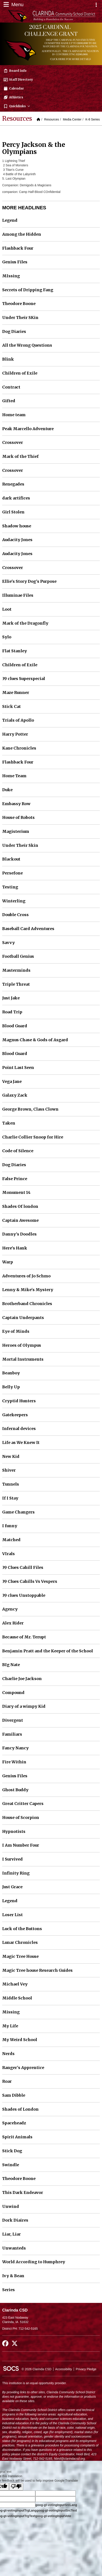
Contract (11, 387)
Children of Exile (19, 373)
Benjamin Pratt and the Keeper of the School (47, 1650)
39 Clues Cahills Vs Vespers (29, 1581)
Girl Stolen (13, 512)
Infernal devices (19, 1428)
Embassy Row (16, 803)
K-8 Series (92, 119)
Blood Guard (14, 1025)
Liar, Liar (11, 2234)
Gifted (8, 400)
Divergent (12, 1720)
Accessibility (63, 2369)
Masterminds (16, 970)
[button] (51, 106)
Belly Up (11, 1386)
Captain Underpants (23, 1317)
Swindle (10, 2164)
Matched (11, 1539)
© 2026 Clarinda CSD (36, 2369)
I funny (9, 1525)
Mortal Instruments (22, 1359)
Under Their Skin (20, 845)
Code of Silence (17, 1150)
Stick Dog (12, 2150)
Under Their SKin (20, 317)
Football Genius (18, 956)
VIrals (8, 1553)
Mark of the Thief (20, 456)
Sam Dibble (13, 2095)
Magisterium (15, 831)
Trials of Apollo (18, 720)
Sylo (6, 636)
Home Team (14, 775)
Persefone (12, 873)
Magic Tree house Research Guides (37, 1970)
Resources (51, 119)
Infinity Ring (16, 1873)
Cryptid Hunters (19, 1400)
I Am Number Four (20, 1845)
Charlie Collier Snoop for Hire (32, 1137)
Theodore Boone (19, 303)
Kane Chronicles (19, 748)
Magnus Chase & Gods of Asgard (35, 1039)
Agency (10, 1609)
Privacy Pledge (86, 2369)
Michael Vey (15, 1984)
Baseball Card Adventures (28, 928)
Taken (8, 1123)
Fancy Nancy (15, 1747)
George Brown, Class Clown (30, 1109)
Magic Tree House (20, 1956)
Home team (14, 414)
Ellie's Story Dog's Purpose (29, 581)
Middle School (17, 1998)
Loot (6, 609)
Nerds (8, 2053)
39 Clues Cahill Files (22, 1567)
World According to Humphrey (33, 2261)
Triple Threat (16, 984)
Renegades (13, 484)
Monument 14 (16, 1192)
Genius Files (14, 261)
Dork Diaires (15, 2220)
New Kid (10, 1456)
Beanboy (11, 1372)
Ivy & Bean (13, 2275)
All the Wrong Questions (27, 345)
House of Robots (18, 817)
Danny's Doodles (19, 1234)
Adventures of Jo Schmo (26, 1275)
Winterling (13, 900)
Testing (10, 887)
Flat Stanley (14, 650)
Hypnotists (13, 1831)
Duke (7, 789)
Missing (11, 2012)
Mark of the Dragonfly (25, 623)
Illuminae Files (17, 595)
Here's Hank (14, 1248)
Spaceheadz (14, 2122)
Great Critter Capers (22, 1803)
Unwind (10, 2206)
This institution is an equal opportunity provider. (34, 2383)
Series (8, 2289)
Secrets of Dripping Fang (27, 289)
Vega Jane (12, 1081)
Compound (13, 1692)
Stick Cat (11, 706)
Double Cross (15, 914)
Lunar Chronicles (20, 1942)
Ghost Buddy (15, 1789)
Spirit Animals (17, 2136)
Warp (7, 1262)
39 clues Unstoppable (23, 1595)
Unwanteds (14, 2248)
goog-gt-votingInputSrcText (56, 2510)
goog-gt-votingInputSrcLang (56, 2505)
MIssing (11, 275)
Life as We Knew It (21, 1442)
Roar (7, 2081)
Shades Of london (20, 1206)
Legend (9, 220)
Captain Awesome (20, 1220)
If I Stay (10, 1498)
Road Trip (12, 1011)
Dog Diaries (14, 331)
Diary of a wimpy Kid (23, 1706)
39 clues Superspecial (23, 678)
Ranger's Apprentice (23, 2067)
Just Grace (12, 1886)
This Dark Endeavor (22, 2192)
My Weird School (19, 2039)
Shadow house (16, 525)
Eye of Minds (15, 1331)
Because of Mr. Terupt (24, 1637)
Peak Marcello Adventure (28, 428)
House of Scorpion (20, 1817)
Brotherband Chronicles (27, 1303)
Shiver (9, 1470)
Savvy (8, 942)
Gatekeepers (15, 1414)
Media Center (72, 119)
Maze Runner (15, 692)
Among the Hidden (21, 234)
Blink (8, 359)
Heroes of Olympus (21, 1345)
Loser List (12, 1914)
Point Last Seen (18, 1067)
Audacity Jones (17, 539)
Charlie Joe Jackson (22, 1678)
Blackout (11, 859)
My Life (10, 2025)
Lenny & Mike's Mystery (27, 1289)
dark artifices (16, 498)
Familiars (12, 1734)
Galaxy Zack (14, 1095)
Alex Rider (13, 1623)
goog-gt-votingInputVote (53, 2516)
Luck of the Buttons (22, 1928)
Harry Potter (15, 734)
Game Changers (18, 1512)
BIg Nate (11, 1664)
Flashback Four (17, 248)
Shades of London (20, 2109)
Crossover (12, 442)
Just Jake (11, 997)
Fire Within (14, 1761)
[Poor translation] (16, 2487)
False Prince (14, 1178)
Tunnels (10, 1484)
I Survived (12, 1859)
